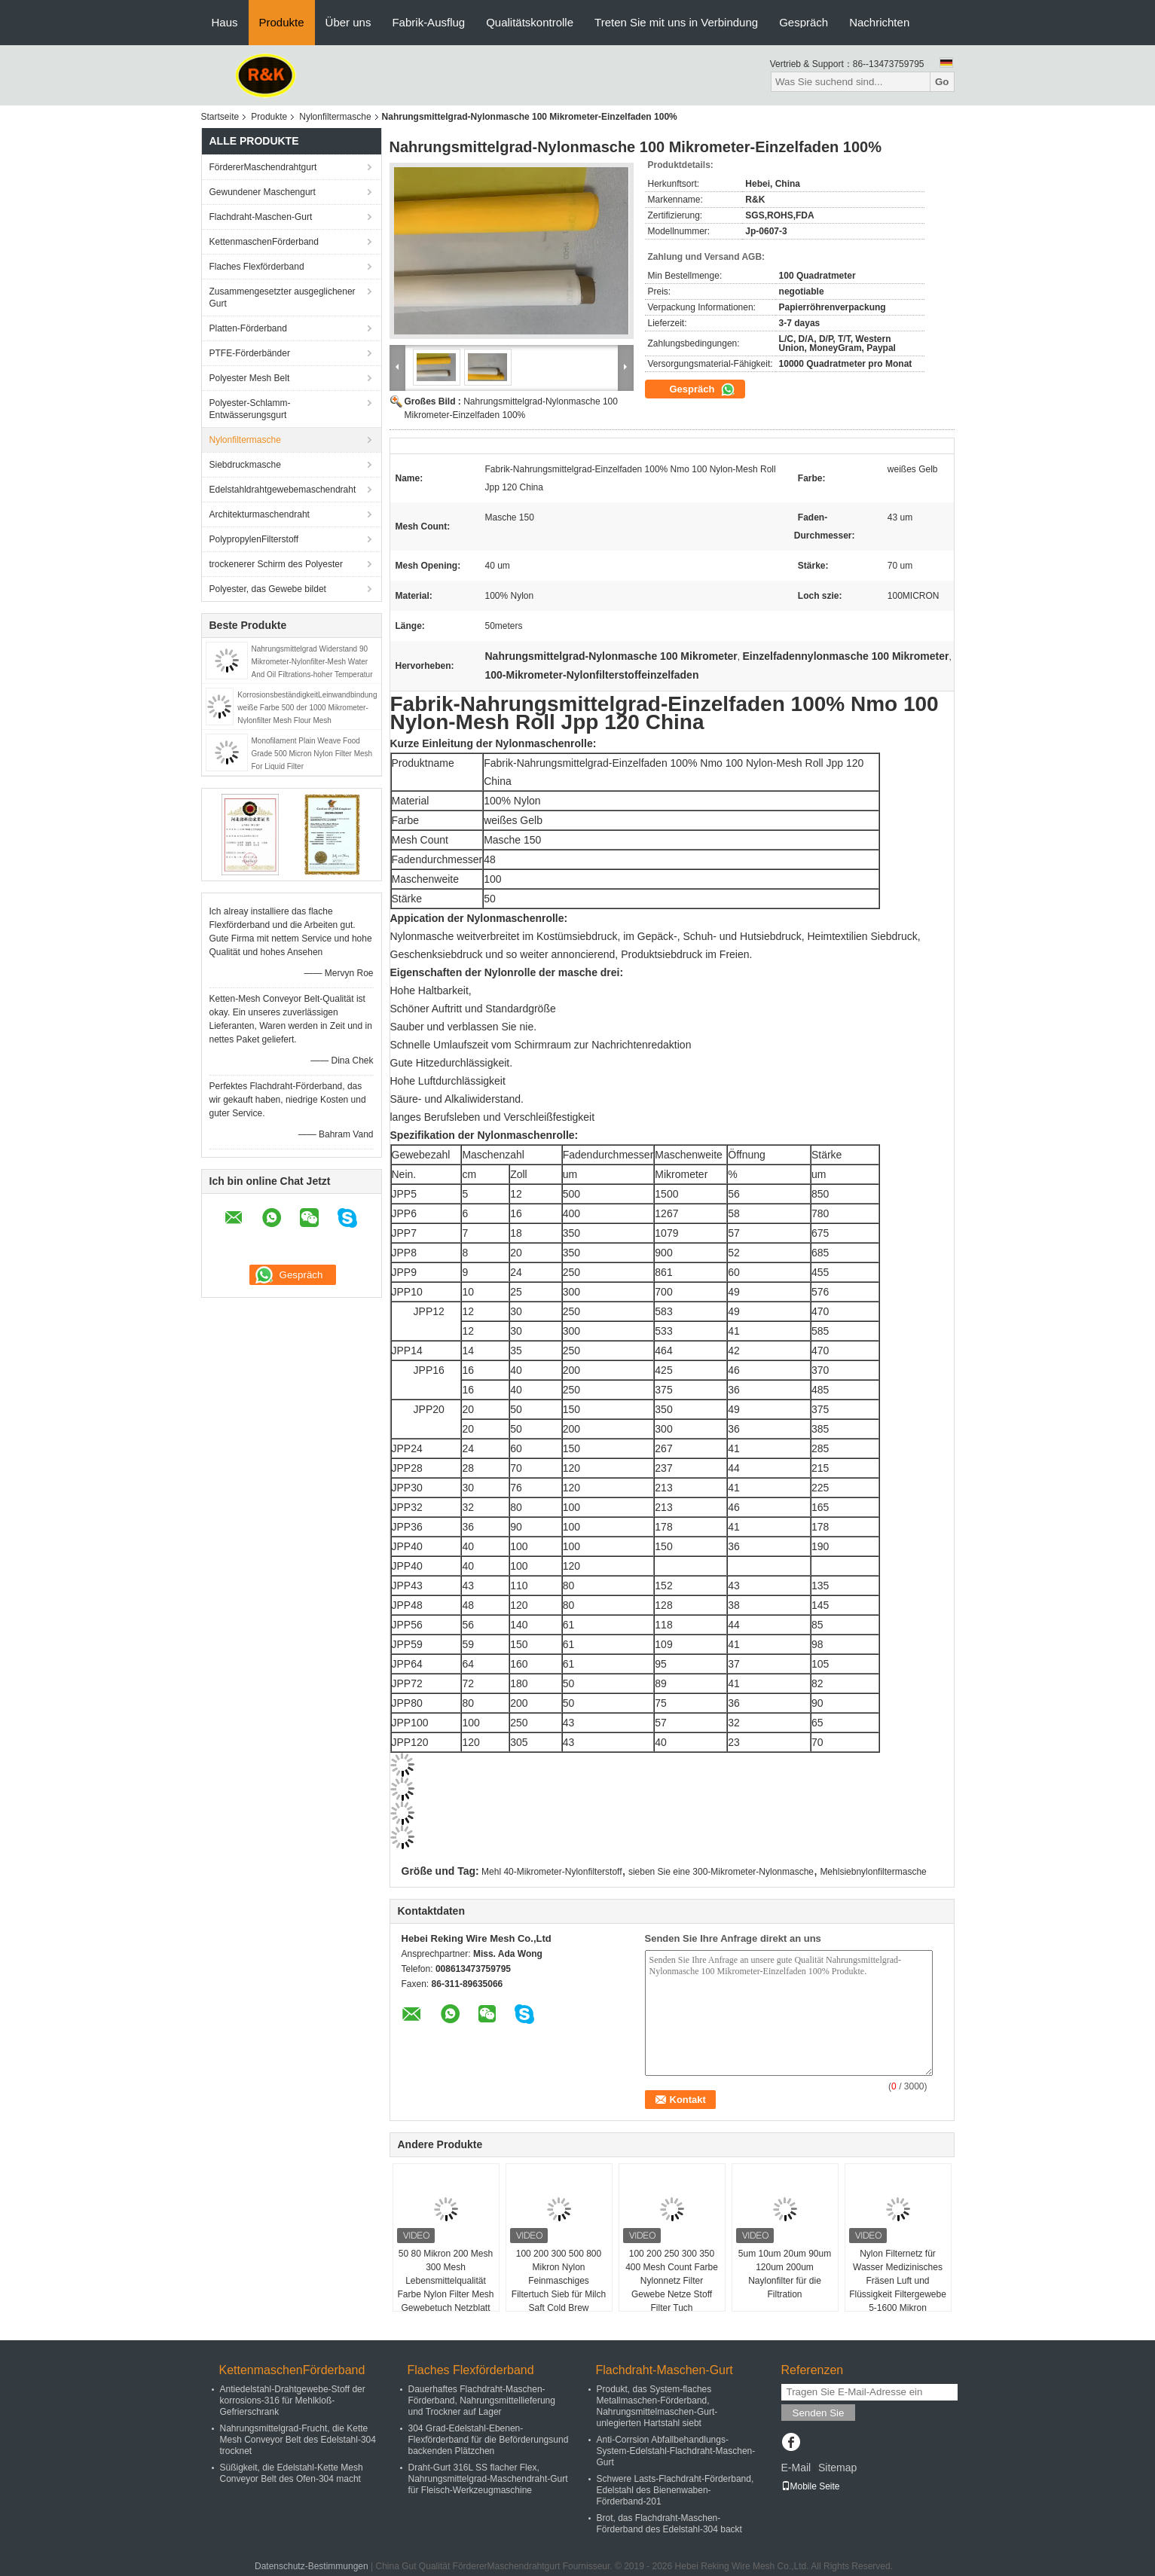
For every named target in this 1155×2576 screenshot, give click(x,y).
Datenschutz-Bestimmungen (311, 2566)
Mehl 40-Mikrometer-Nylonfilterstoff (551, 1871)
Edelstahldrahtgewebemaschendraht (282, 489)
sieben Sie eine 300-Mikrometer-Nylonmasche (721, 1871)
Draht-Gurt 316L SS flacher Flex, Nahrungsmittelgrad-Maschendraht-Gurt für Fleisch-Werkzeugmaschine (488, 2478)
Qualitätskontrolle (529, 22)
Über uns (348, 22)
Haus (225, 22)
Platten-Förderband (248, 328)
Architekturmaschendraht (259, 514)
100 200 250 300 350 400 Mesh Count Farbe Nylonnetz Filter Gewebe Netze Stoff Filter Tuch (671, 2280)
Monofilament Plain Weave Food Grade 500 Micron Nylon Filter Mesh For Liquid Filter (312, 754)
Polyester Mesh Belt (249, 378)
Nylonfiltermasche (335, 116)
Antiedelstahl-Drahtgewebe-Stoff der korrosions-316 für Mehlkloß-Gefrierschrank (292, 2400)
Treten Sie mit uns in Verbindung (676, 22)
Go (942, 81)
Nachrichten (879, 22)
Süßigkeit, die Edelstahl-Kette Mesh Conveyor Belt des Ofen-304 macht (291, 2473)
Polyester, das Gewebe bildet (267, 589)
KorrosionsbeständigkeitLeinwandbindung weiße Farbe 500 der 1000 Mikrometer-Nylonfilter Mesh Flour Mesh (307, 708)
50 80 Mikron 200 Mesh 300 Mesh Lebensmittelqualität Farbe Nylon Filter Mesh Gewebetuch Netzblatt (445, 2280)
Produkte (281, 22)
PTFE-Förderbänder (249, 353)
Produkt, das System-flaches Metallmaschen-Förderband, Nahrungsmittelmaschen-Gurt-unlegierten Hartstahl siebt (657, 2406)
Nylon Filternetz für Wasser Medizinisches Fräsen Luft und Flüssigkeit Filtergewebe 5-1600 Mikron (897, 2280)
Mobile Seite (810, 2486)
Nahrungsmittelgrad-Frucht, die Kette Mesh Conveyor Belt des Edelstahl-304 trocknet (298, 2439)
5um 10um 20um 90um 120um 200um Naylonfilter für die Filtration (784, 2274)
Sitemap (837, 2468)
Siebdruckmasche (245, 464)
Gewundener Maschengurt (262, 192)
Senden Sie (819, 2413)
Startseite (220, 116)
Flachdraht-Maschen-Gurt (261, 217)
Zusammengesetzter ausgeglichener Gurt (282, 297)
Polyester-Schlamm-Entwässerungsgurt (250, 409)
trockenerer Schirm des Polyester (276, 564)
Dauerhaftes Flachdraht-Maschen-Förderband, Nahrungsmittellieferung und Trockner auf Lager (481, 2400)
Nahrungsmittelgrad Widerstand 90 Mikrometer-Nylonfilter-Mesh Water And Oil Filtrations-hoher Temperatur (312, 662)
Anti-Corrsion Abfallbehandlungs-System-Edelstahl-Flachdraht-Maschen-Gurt (676, 2451)
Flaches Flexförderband (256, 266)
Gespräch (803, 22)
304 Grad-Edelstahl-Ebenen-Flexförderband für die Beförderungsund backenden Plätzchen (488, 2439)
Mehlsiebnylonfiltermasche (873, 1871)
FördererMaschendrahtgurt (263, 167)
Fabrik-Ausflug (428, 22)
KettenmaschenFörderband (264, 242)
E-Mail (796, 2468)
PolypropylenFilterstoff (254, 539)
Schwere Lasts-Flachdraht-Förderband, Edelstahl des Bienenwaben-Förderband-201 (675, 2490)
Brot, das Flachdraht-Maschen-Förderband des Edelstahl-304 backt (669, 2524)
